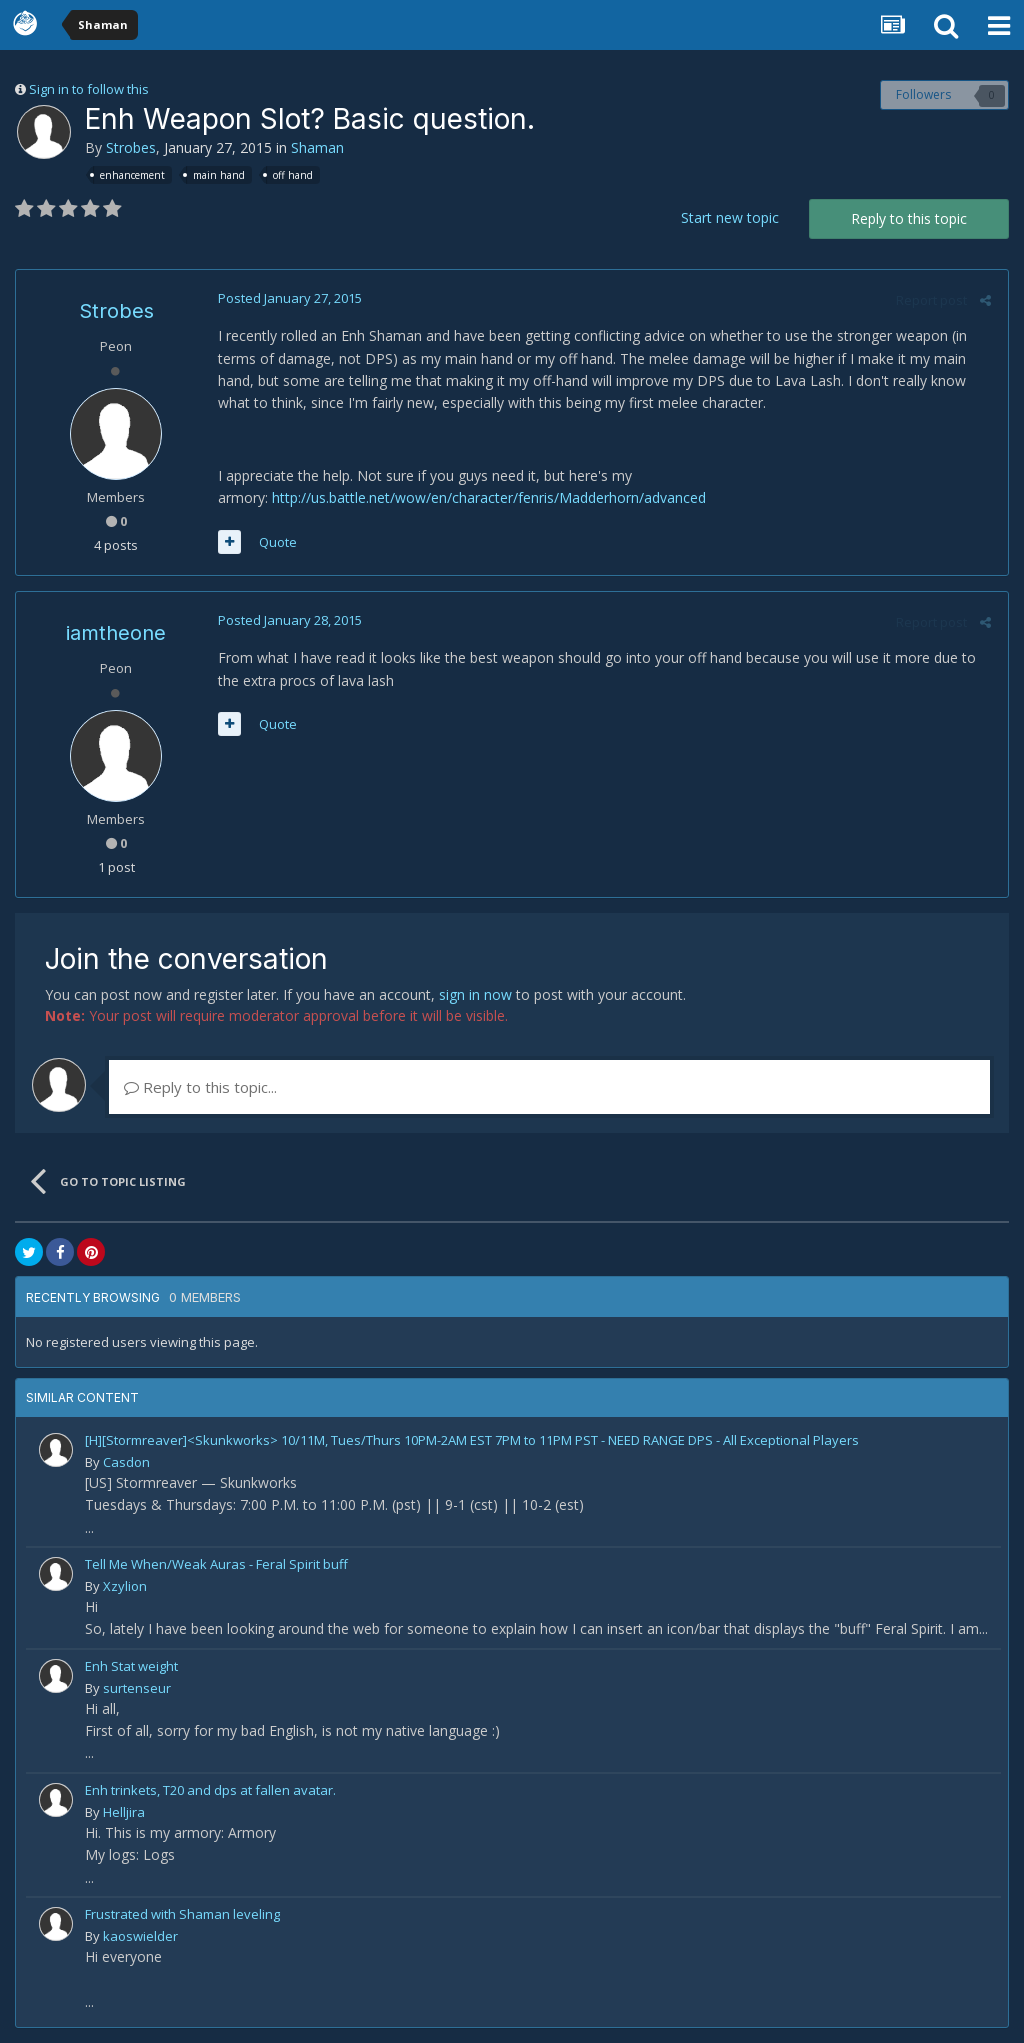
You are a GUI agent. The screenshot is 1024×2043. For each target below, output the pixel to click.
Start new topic (730, 217)
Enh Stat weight (131, 1666)
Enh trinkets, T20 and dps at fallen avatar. (210, 1790)
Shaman (317, 147)
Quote (276, 542)
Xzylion (125, 1586)
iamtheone (116, 633)
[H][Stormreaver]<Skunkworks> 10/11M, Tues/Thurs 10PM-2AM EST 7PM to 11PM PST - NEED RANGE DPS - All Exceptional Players (472, 1440)
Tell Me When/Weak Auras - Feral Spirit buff (216, 1564)
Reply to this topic (909, 218)
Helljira (124, 1812)
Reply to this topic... (200, 1087)
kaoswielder (140, 1936)
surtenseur (137, 1688)
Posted (288, 298)
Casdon (126, 1462)
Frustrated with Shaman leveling (182, 1914)
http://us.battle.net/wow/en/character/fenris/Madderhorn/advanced (487, 497)
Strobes (131, 147)
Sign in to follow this (89, 89)
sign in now (475, 994)
